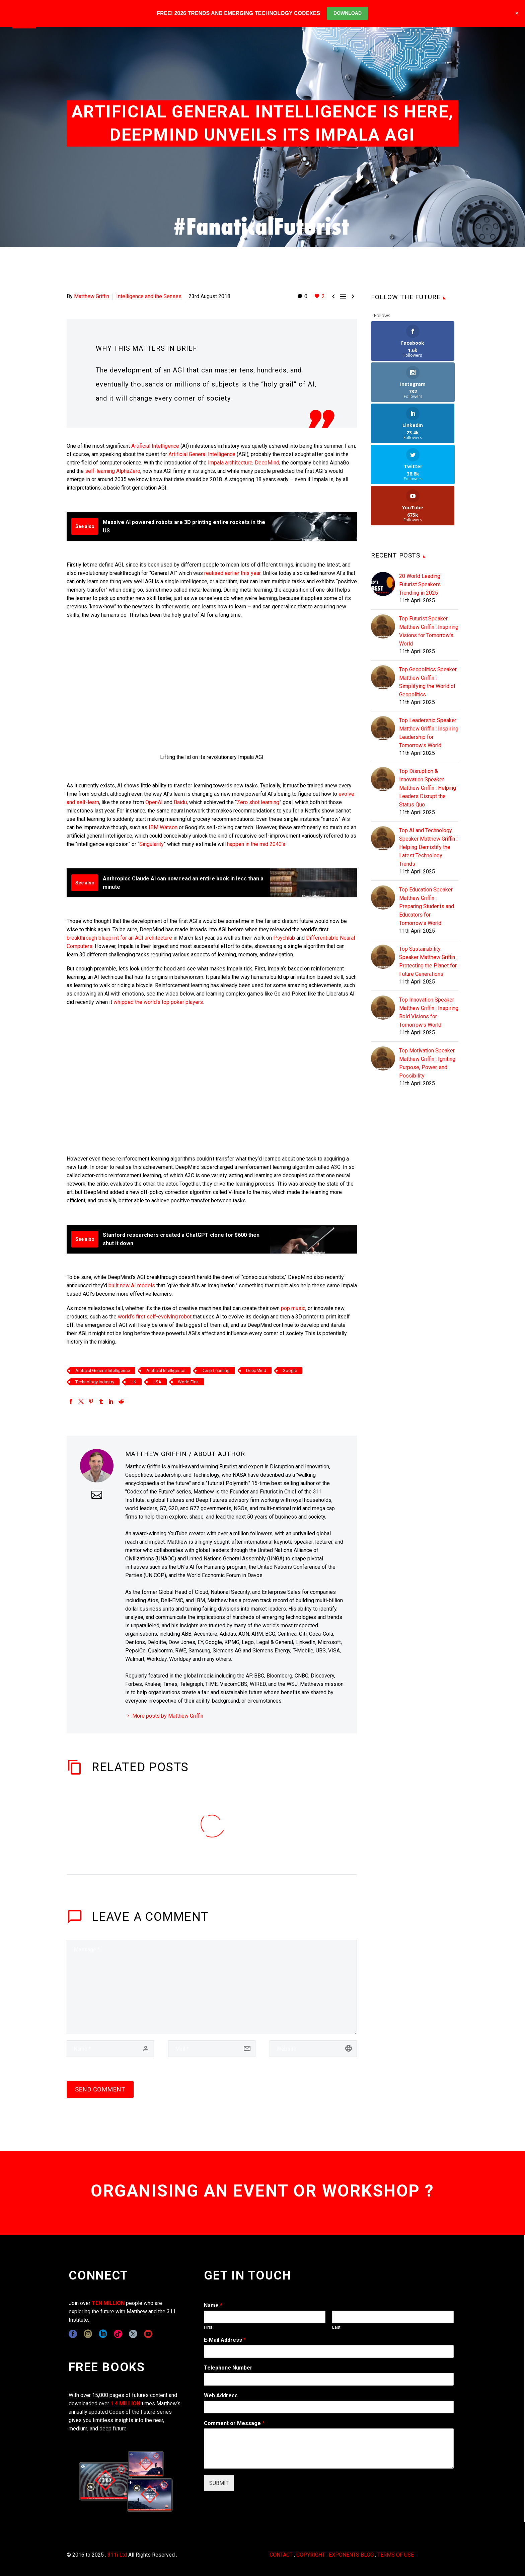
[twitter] (133, 2334)
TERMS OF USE (395, 2555)
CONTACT (281, 2555)
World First (188, 1381)
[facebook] (73, 2334)
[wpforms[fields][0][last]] (393, 2317)
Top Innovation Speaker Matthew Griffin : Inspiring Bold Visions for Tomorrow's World (428, 930)
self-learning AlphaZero (112, 471)
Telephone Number (228, 2368)
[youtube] (148, 2334)
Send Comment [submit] (100, 2089)
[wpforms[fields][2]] (329, 2448)
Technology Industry (94, 1381)
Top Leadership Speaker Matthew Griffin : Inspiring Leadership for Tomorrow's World (428, 650)
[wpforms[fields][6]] (329, 2379)
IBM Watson (163, 827)
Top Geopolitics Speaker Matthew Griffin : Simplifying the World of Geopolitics (428, 599)
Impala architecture (230, 462)
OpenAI (154, 802)
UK (133, 1381)
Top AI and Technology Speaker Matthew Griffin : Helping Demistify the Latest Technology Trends (428, 765)
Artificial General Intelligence (201, 454)
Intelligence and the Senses (148, 296)
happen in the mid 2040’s (256, 844)
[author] (110, 2048)
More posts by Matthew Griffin (167, 1716)
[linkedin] (103, 2334)
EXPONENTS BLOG (351, 2555)
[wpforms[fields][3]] (329, 2407)
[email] (211, 2048)
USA (157, 1381)
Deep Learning (216, 1370)
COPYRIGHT (310, 2555)
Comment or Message (234, 2423)
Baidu (180, 802)
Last (336, 2327)
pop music (293, 1308)
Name (213, 2305)
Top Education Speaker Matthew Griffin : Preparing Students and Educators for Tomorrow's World (426, 824)
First (208, 2327)
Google (290, 1370)
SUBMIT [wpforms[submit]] (219, 2483)
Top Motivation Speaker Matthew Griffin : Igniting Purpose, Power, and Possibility (427, 981)
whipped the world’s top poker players (158, 1002)
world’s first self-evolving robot (155, 1316)
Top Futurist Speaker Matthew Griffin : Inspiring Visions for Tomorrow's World (428, 549)
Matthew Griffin (91, 296)
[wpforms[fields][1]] (329, 2351)
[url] (313, 2048)
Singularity (151, 844)
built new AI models (131, 1285)
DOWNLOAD (347, 13)
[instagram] (88, 2334)
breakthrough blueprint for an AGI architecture (119, 938)
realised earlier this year (232, 573)
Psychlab (284, 938)
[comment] (212, 1987)
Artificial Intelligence (155, 446)
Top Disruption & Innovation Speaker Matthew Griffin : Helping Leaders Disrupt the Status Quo (427, 705)
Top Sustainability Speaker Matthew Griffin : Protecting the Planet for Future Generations (428, 879)
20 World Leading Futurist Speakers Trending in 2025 (420, 502)
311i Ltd (117, 2555)
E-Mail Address (225, 2340)
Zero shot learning (258, 802)
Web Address (221, 2395)
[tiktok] (118, 2334)
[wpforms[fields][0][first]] (264, 2317)
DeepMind (267, 462)
